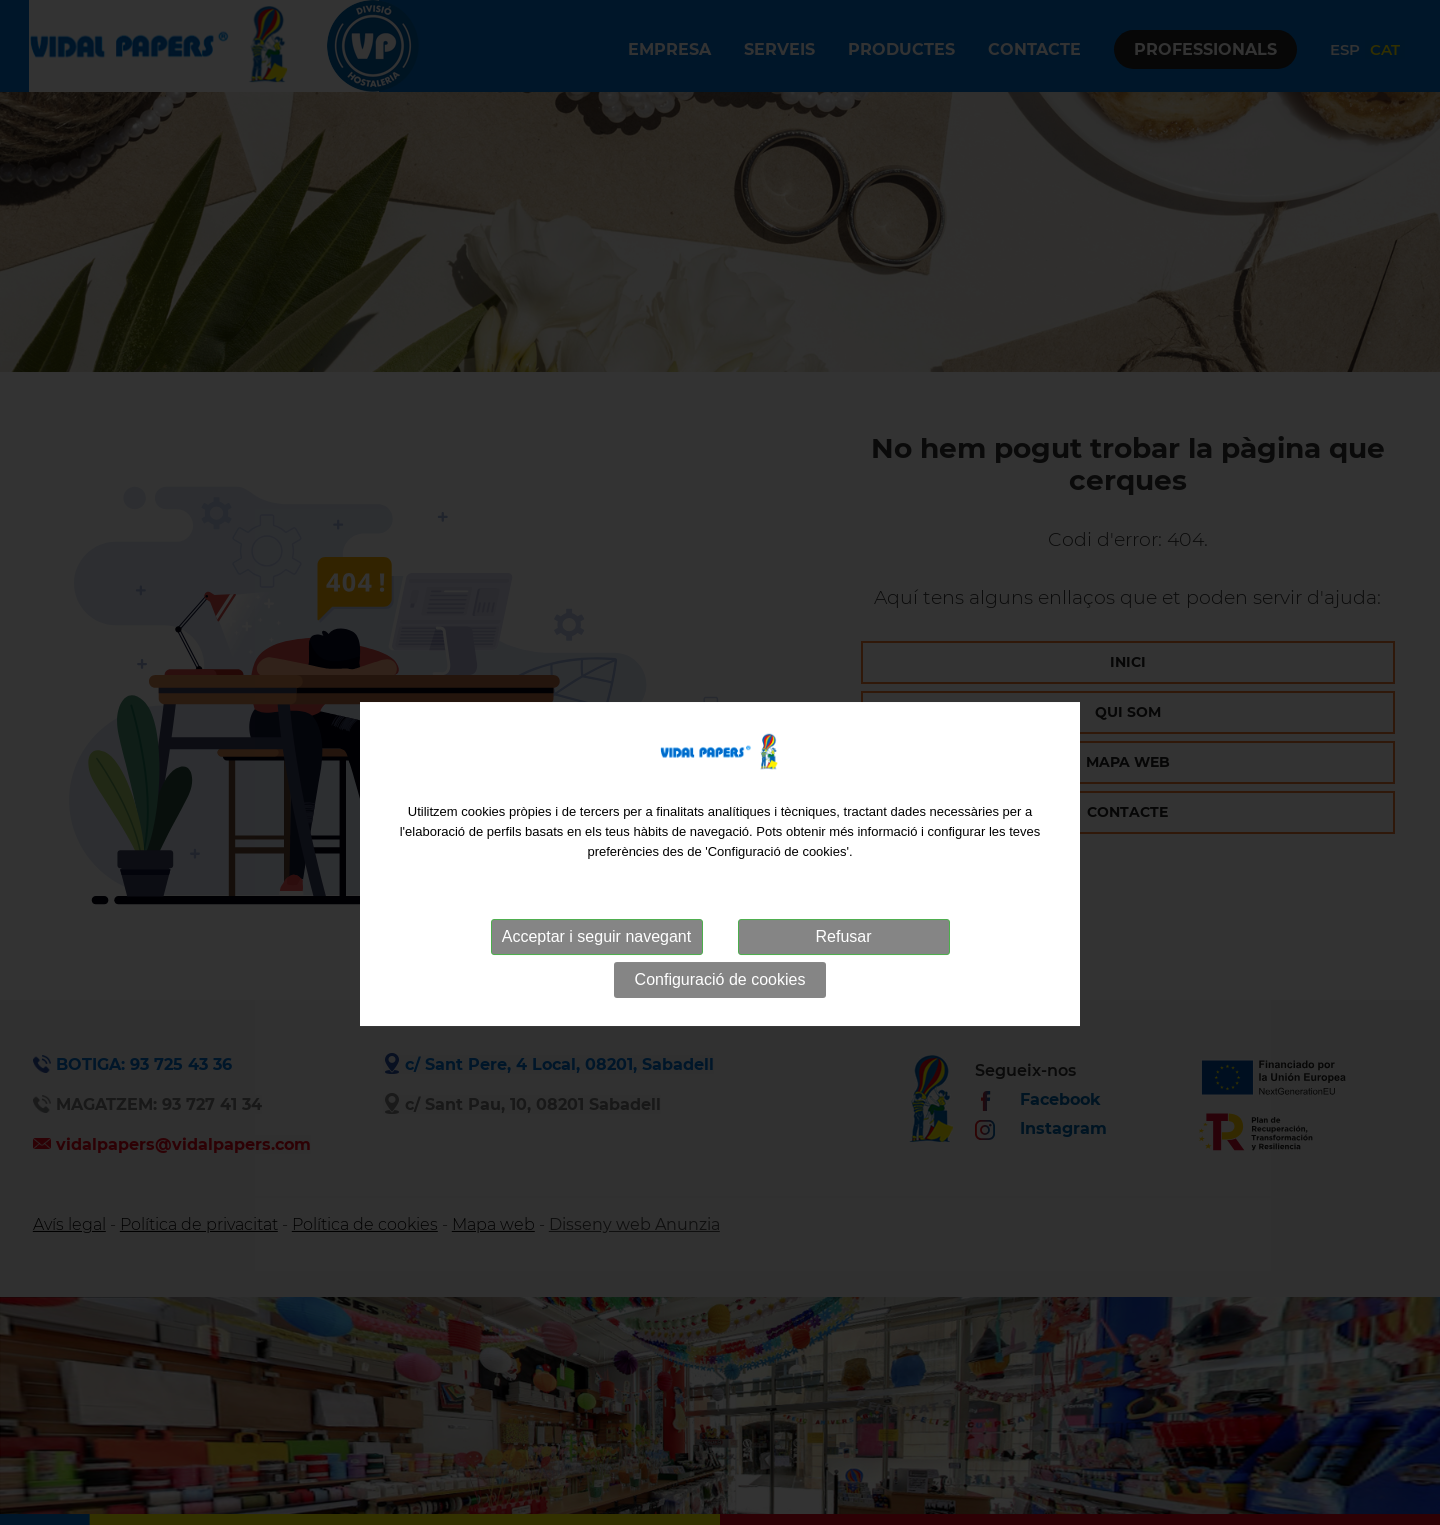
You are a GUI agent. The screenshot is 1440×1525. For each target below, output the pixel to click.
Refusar (843, 963)
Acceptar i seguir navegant (596, 963)
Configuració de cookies (720, 1006)
